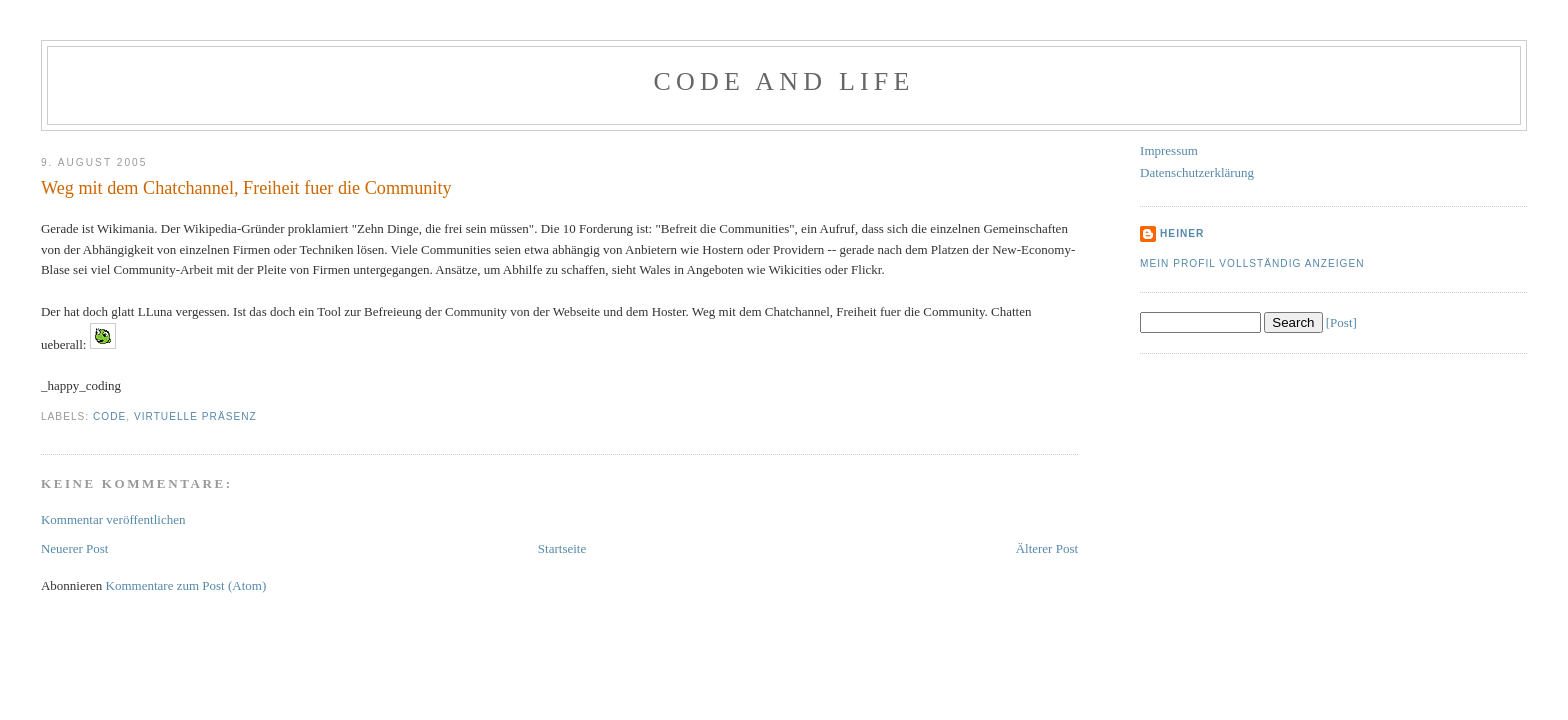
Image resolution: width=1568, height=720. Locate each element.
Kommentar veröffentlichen (113, 519)
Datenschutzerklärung (1197, 172)
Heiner (1182, 233)
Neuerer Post (75, 548)
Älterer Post (1047, 548)
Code (109, 416)
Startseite (562, 548)
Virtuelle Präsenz (195, 416)
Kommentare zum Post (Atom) (186, 585)
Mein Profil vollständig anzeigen (1252, 263)
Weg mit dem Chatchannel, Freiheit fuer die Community (246, 188)
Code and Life (783, 81)
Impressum (1169, 150)
